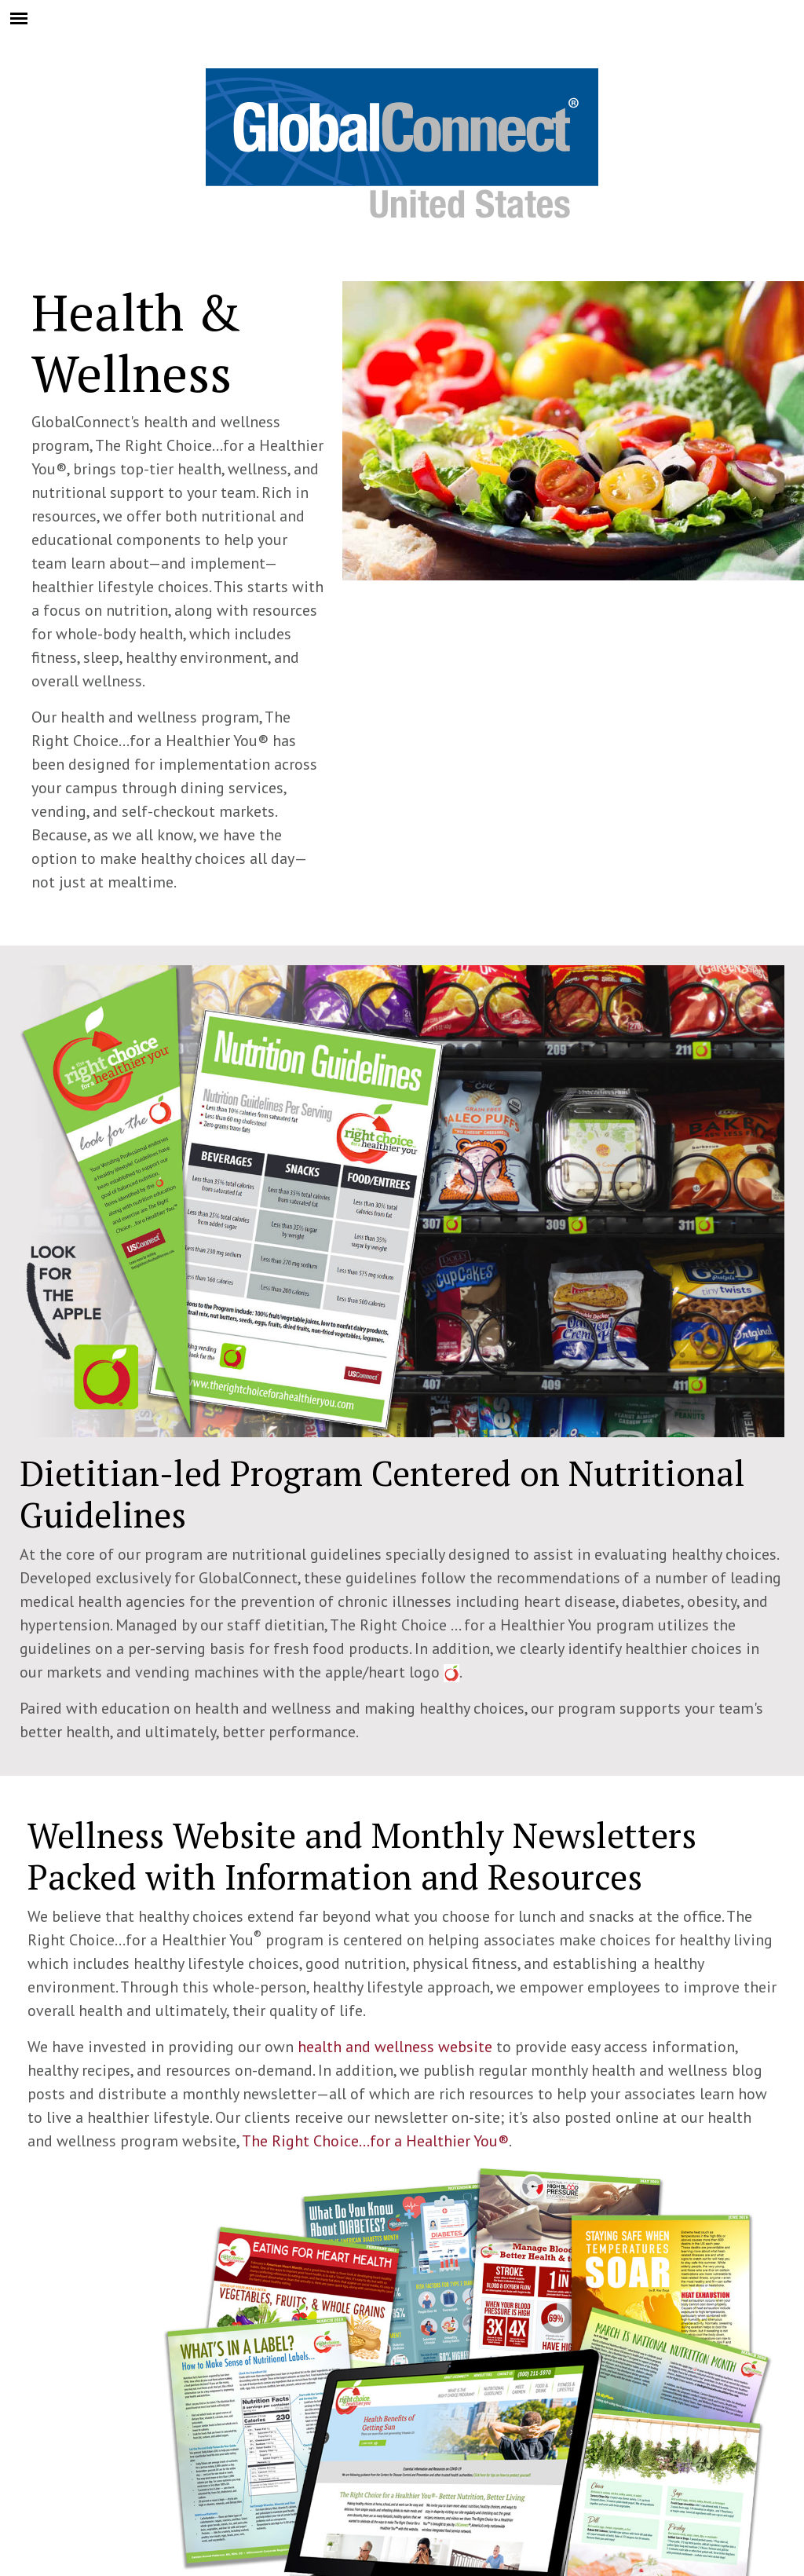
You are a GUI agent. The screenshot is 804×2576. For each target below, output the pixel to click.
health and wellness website (395, 2046)
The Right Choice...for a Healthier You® (375, 2141)
